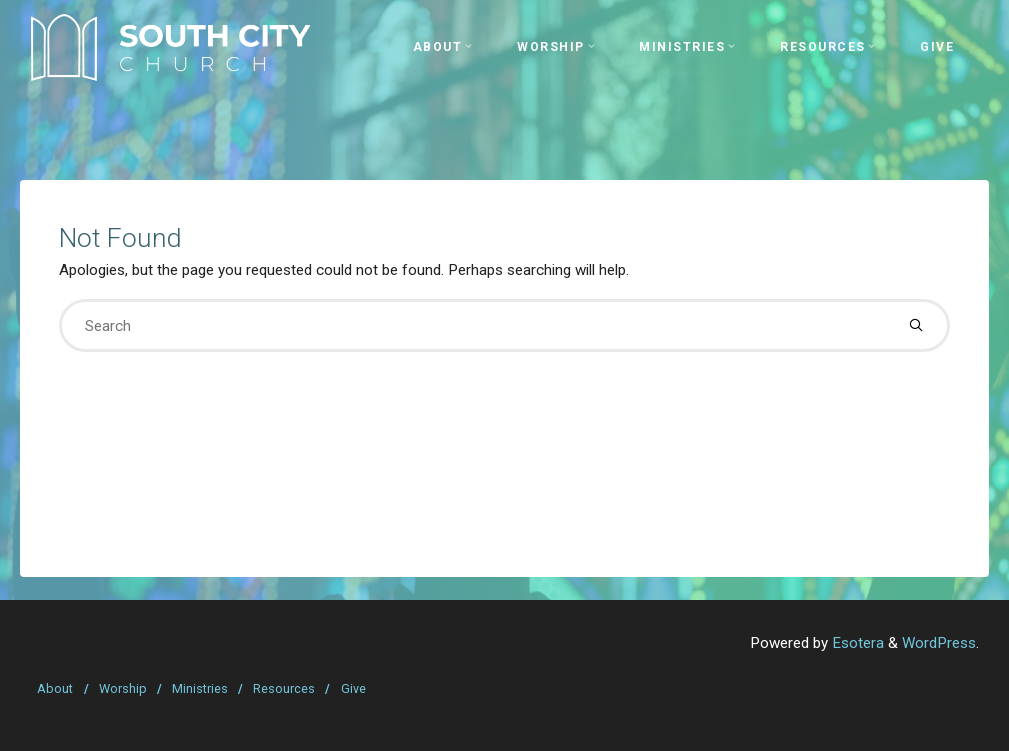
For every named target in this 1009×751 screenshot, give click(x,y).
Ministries (200, 688)
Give (353, 688)
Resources (284, 688)
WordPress (939, 643)
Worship (123, 688)
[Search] (915, 325)
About (55, 688)
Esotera (856, 643)
